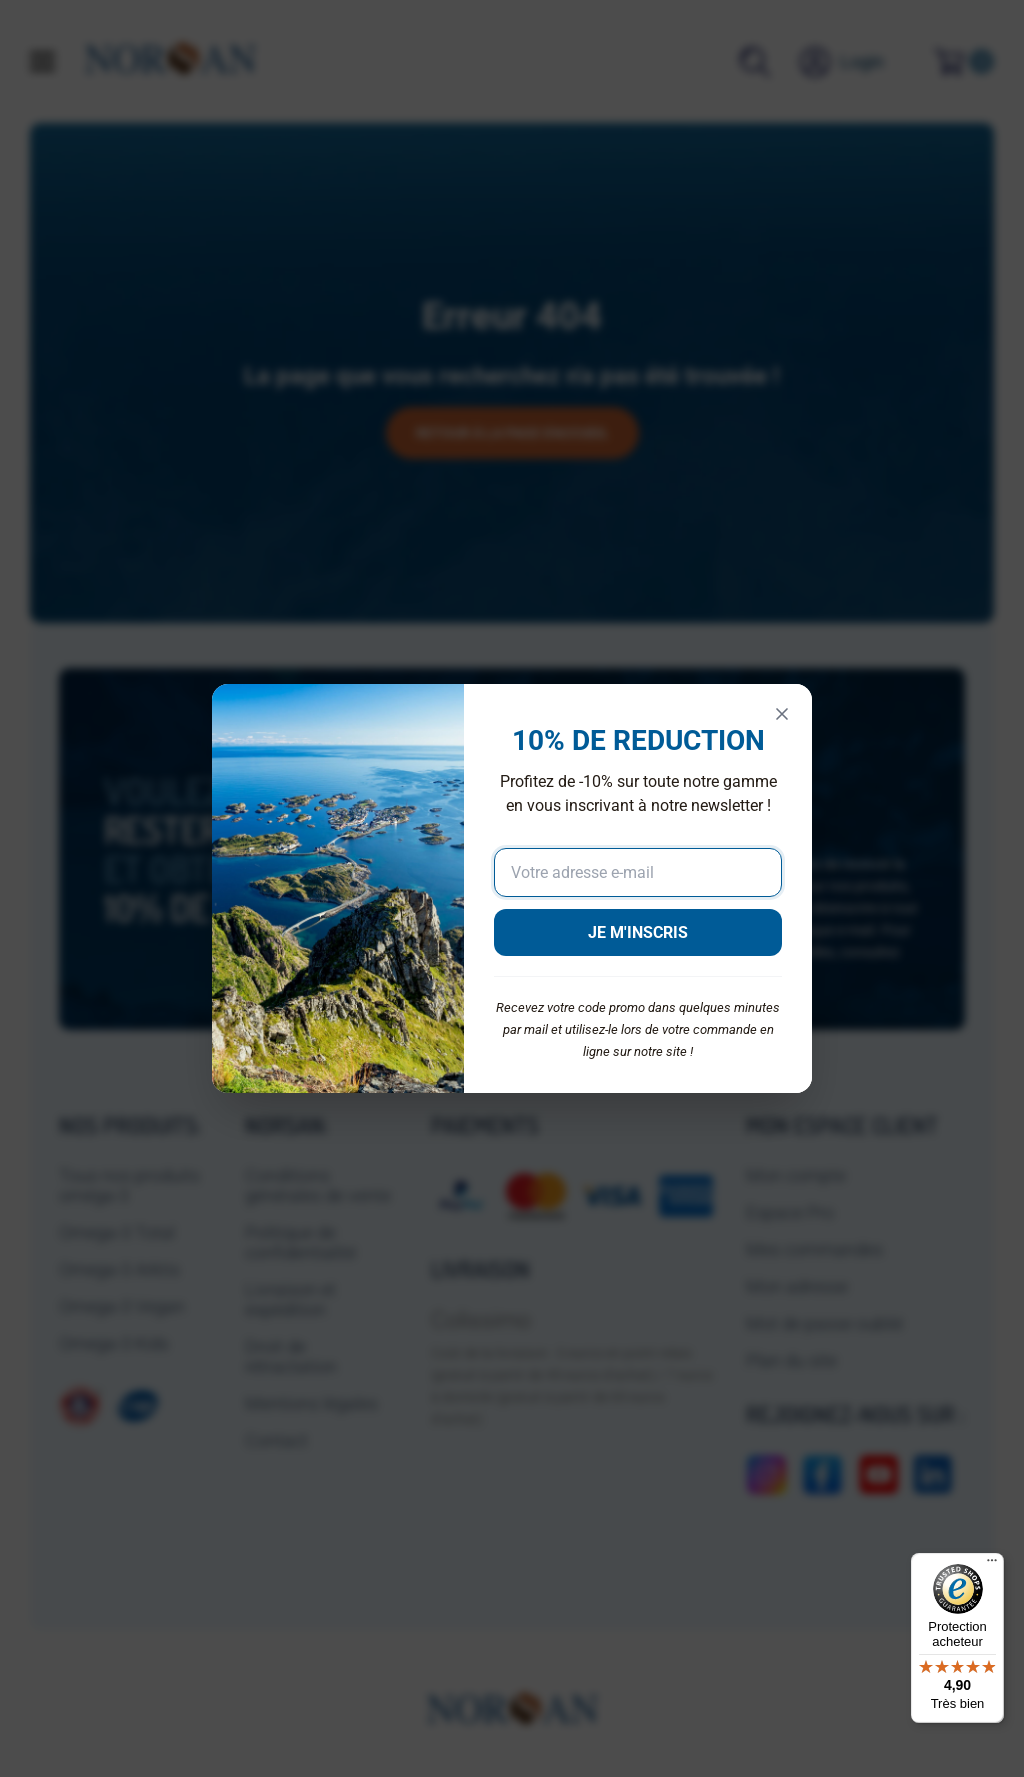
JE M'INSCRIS (638, 932)
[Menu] (992, 1565)
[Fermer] (782, 714)
